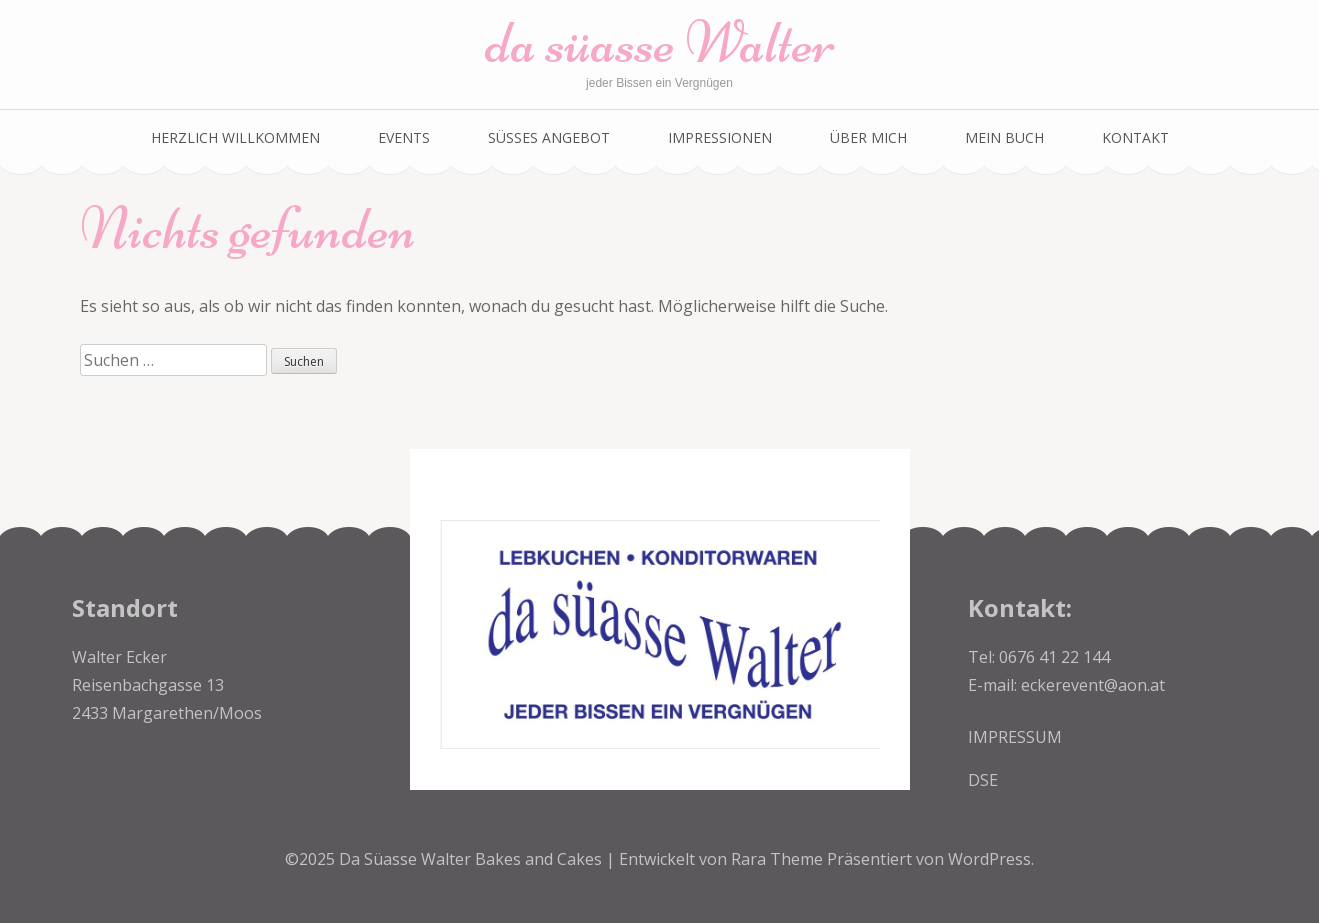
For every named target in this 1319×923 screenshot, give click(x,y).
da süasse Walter (660, 42)
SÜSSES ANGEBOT (549, 137)
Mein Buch (1004, 137)
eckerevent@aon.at (1093, 685)
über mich (868, 137)
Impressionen (720, 137)
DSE (983, 780)
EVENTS (404, 137)
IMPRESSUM (1015, 737)
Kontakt (1135, 137)
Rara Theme (779, 859)
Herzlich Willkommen (235, 137)
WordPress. (991, 859)
